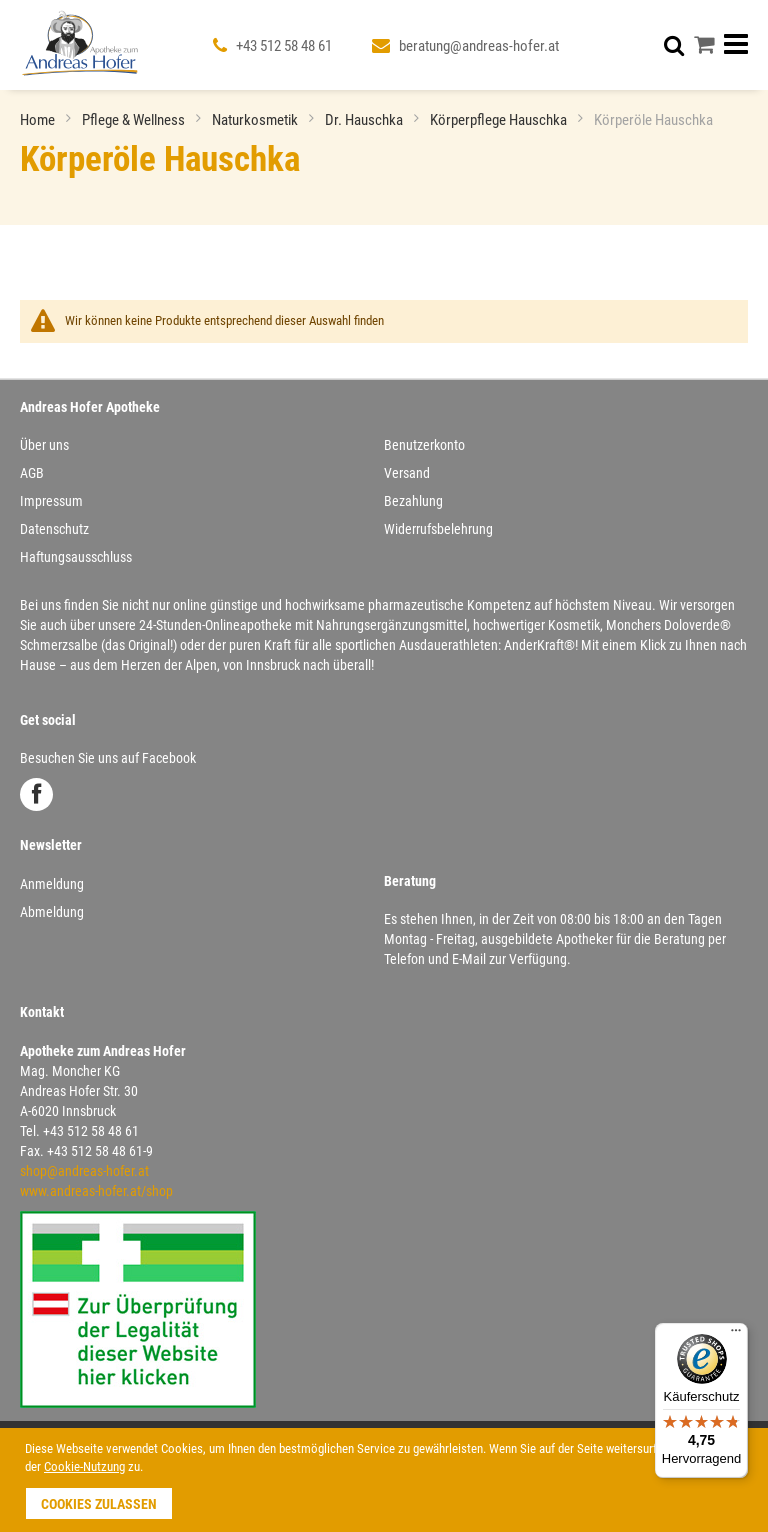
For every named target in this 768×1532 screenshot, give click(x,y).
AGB (32, 473)
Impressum (51, 501)
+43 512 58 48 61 (284, 46)
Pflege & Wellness (135, 120)
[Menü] (736, 1335)
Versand (407, 473)
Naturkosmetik (256, 120)
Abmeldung (52, 912)
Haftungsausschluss (76, 557)
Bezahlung (413, 501)
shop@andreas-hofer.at (84, 1171)
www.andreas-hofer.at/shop (96, 1191)
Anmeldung (52, 884)
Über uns (44, 445)
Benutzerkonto (424, 445)
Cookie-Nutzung (84, 1466)
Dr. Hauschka (365, 120)
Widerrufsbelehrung (438, 529)
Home (39, 120)
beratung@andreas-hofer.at (479, 46)
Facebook (36, 794)
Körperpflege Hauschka (500, 120)
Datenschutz (54, 529)
